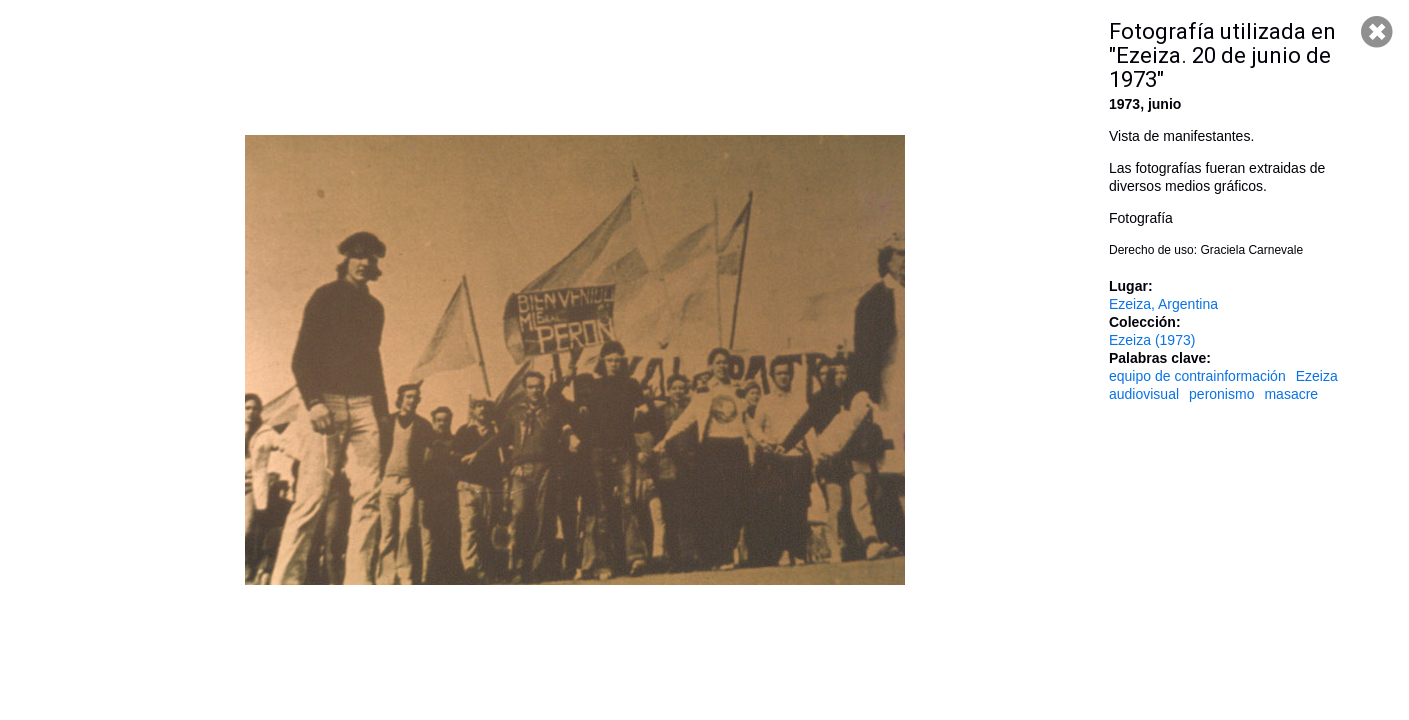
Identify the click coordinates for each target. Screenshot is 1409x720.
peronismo (1221, 394)
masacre (1291, 394)
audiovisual (1144, 394)
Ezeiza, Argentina (1163, 304)
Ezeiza (1317, 376)
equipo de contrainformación (1197, 376)
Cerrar (1377, 32)
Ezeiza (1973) (1152, 340)
